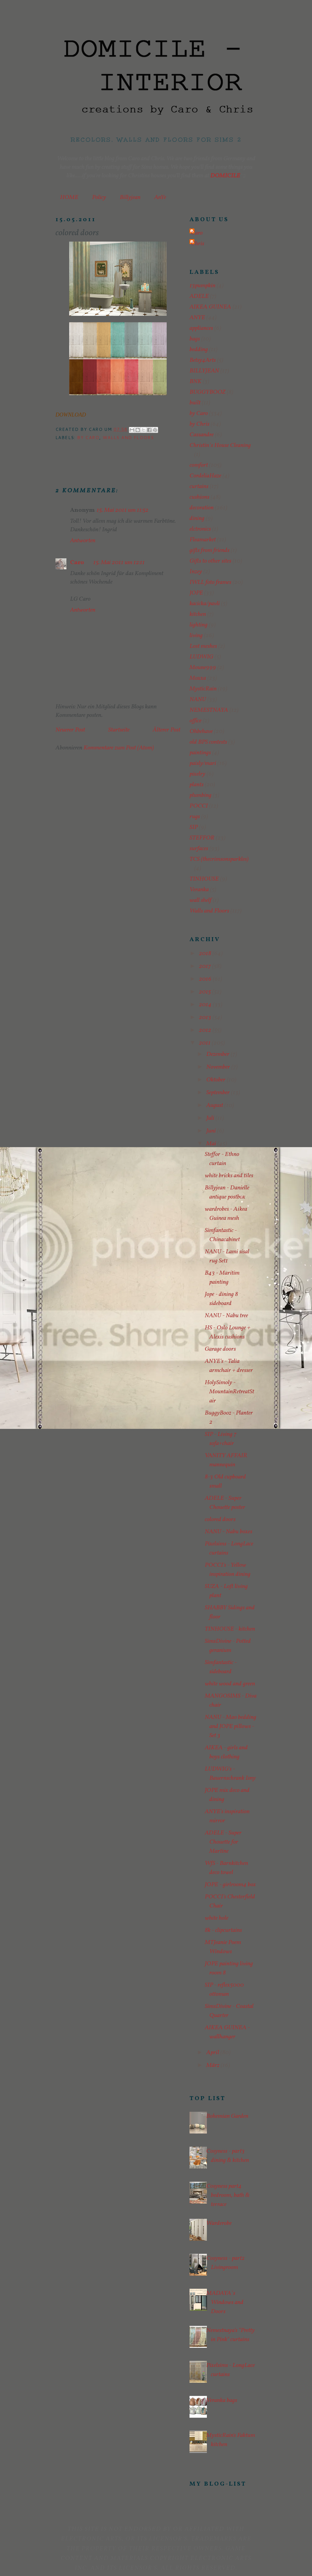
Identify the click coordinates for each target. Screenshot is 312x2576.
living (196, 635)
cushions (199, 497)
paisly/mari (203, 763)
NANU (198, 699)
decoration (202, 508)
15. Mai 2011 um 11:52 (122, 510)
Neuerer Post (70, 730)
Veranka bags (221, 2400)
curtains (199, 486)
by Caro (88, 438)
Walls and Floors (128, 438)
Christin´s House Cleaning (220, 445)
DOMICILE (225, 176)
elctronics (200, 529)
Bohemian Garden (227, 2116)
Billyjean (130, 197)
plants (197, 784)
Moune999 (203, 667)
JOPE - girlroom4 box (230, 1884)
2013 (205, 1017)
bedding (199, 349)
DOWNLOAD (70, 415)
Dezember (218, 1054)
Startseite (118, 730)
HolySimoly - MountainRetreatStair (229, 1391)
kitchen (198, 614)
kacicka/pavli (205, 603)
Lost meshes (203, 646)
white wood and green (230, 1684)
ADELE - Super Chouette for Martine (223, 1842)
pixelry (197, 774)
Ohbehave (201, 731)
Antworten (82, 540)
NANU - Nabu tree (226, 1315)
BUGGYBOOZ (207, 392)
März (213, 2065)
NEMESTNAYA (209, 710)
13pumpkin (202, 285)
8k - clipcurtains (223, 1930)
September (218, 1092)
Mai (211, 1144)
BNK (195, 381)
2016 (206, 979)
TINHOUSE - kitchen (230, 1629)
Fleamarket (203, 540)
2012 (205, 1030)
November (218, 1067)
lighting (198, 625)
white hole (216, 1918)
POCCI (199, 806)
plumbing (200, 795)
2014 (206, 1004)
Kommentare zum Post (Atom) (118, 748)
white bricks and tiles (229, 1175)
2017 (205, 966)
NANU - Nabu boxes (228, 1531)
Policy (99, 197)
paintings (200, 753)
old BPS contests (208, 742)
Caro (77, 562)
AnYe (160, 197)
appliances (201, 328)
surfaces (199, 848)
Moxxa (198, 678)
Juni (211, 1131)
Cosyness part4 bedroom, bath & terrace (228, 2195)
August (215, 1105)
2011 (205, 1043)
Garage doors (220, 1349)
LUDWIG (201, 657)
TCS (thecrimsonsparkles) (219, 859)
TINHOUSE (204, 879)
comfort (199, 465)
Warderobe (219, 2223)
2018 (205, 953)
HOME (69, 197)
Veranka (199, 889)
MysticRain (203, 689)
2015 (205, 992)
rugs (195, 816)
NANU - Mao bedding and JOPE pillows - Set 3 (230, 1726)
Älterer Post (166, 730)
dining (197, 518)
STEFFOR (202, 838)
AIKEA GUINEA (210, 307)
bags (195, 339)
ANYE (197, 317)
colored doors (220, 1519)
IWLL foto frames (210, 582)
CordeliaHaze (205, 476)
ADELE (199, 296)
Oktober (216, 1080)
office (195, 721)
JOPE (196, 593)
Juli (210, 1118)
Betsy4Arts (203, 360)
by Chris (199, 424)
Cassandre (202, 435)
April (213, 2052)
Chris (197, 243)
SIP (194, 827)
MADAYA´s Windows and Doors (224, 2302)
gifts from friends (209, 550)
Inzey (196, 571)
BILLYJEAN (204, 371)
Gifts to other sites (210, 561)
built (195, 403)
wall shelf (200, 900)
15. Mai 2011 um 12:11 (119, 562)
